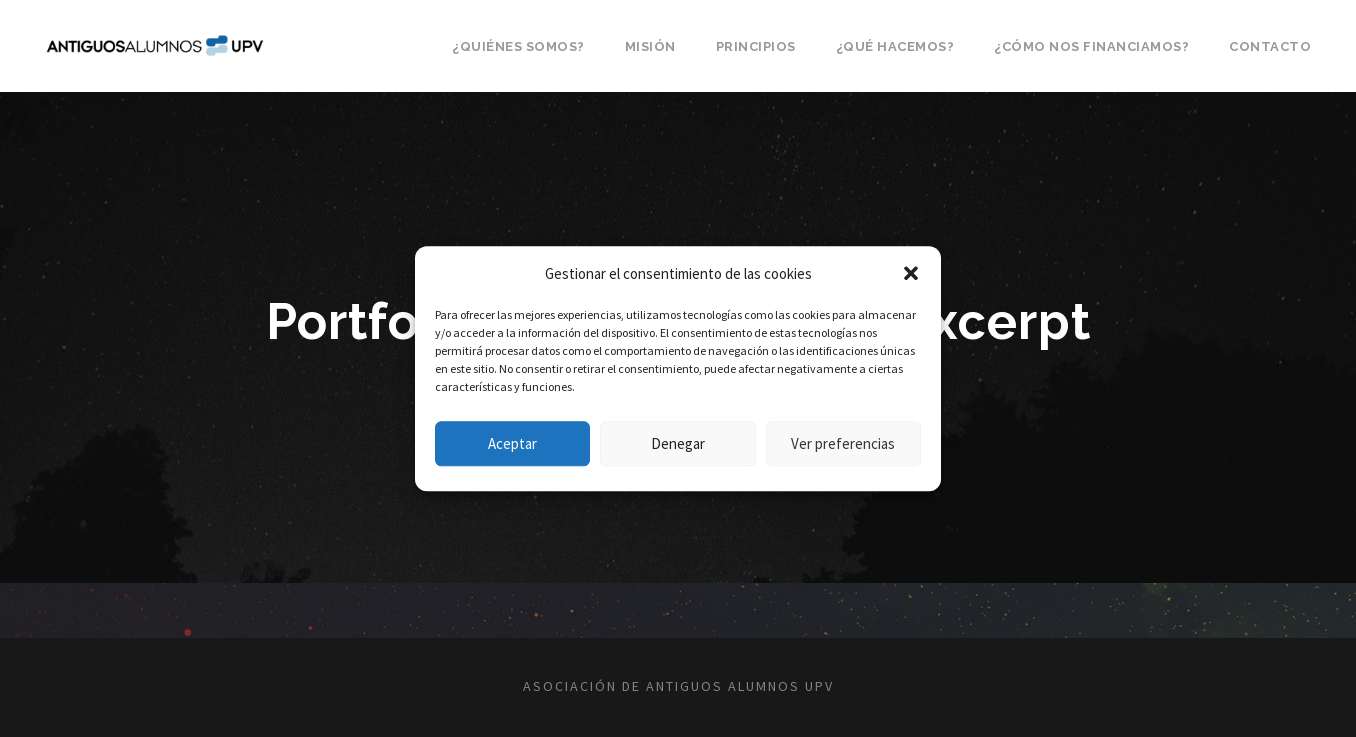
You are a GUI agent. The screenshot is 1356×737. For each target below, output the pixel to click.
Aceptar (512, 443)
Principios (756, 46)
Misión (650, 46)
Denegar (678, 443)
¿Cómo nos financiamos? (1091, 46)
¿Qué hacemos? (895, 46)
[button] (911, 274)
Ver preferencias (843, 443)
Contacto (1270, 46)
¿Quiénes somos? (518, 46)
